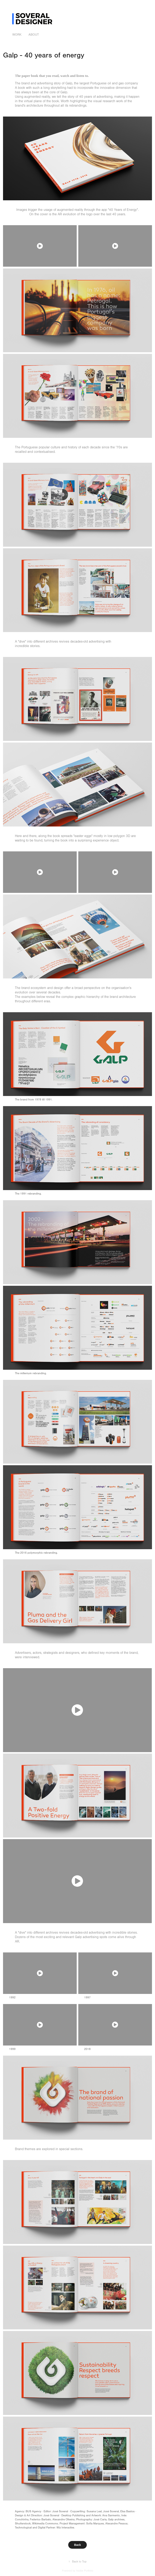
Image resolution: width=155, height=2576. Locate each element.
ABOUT (33, 34)
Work (16, 34)
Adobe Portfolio (84, 2570)
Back (77, 2544)
